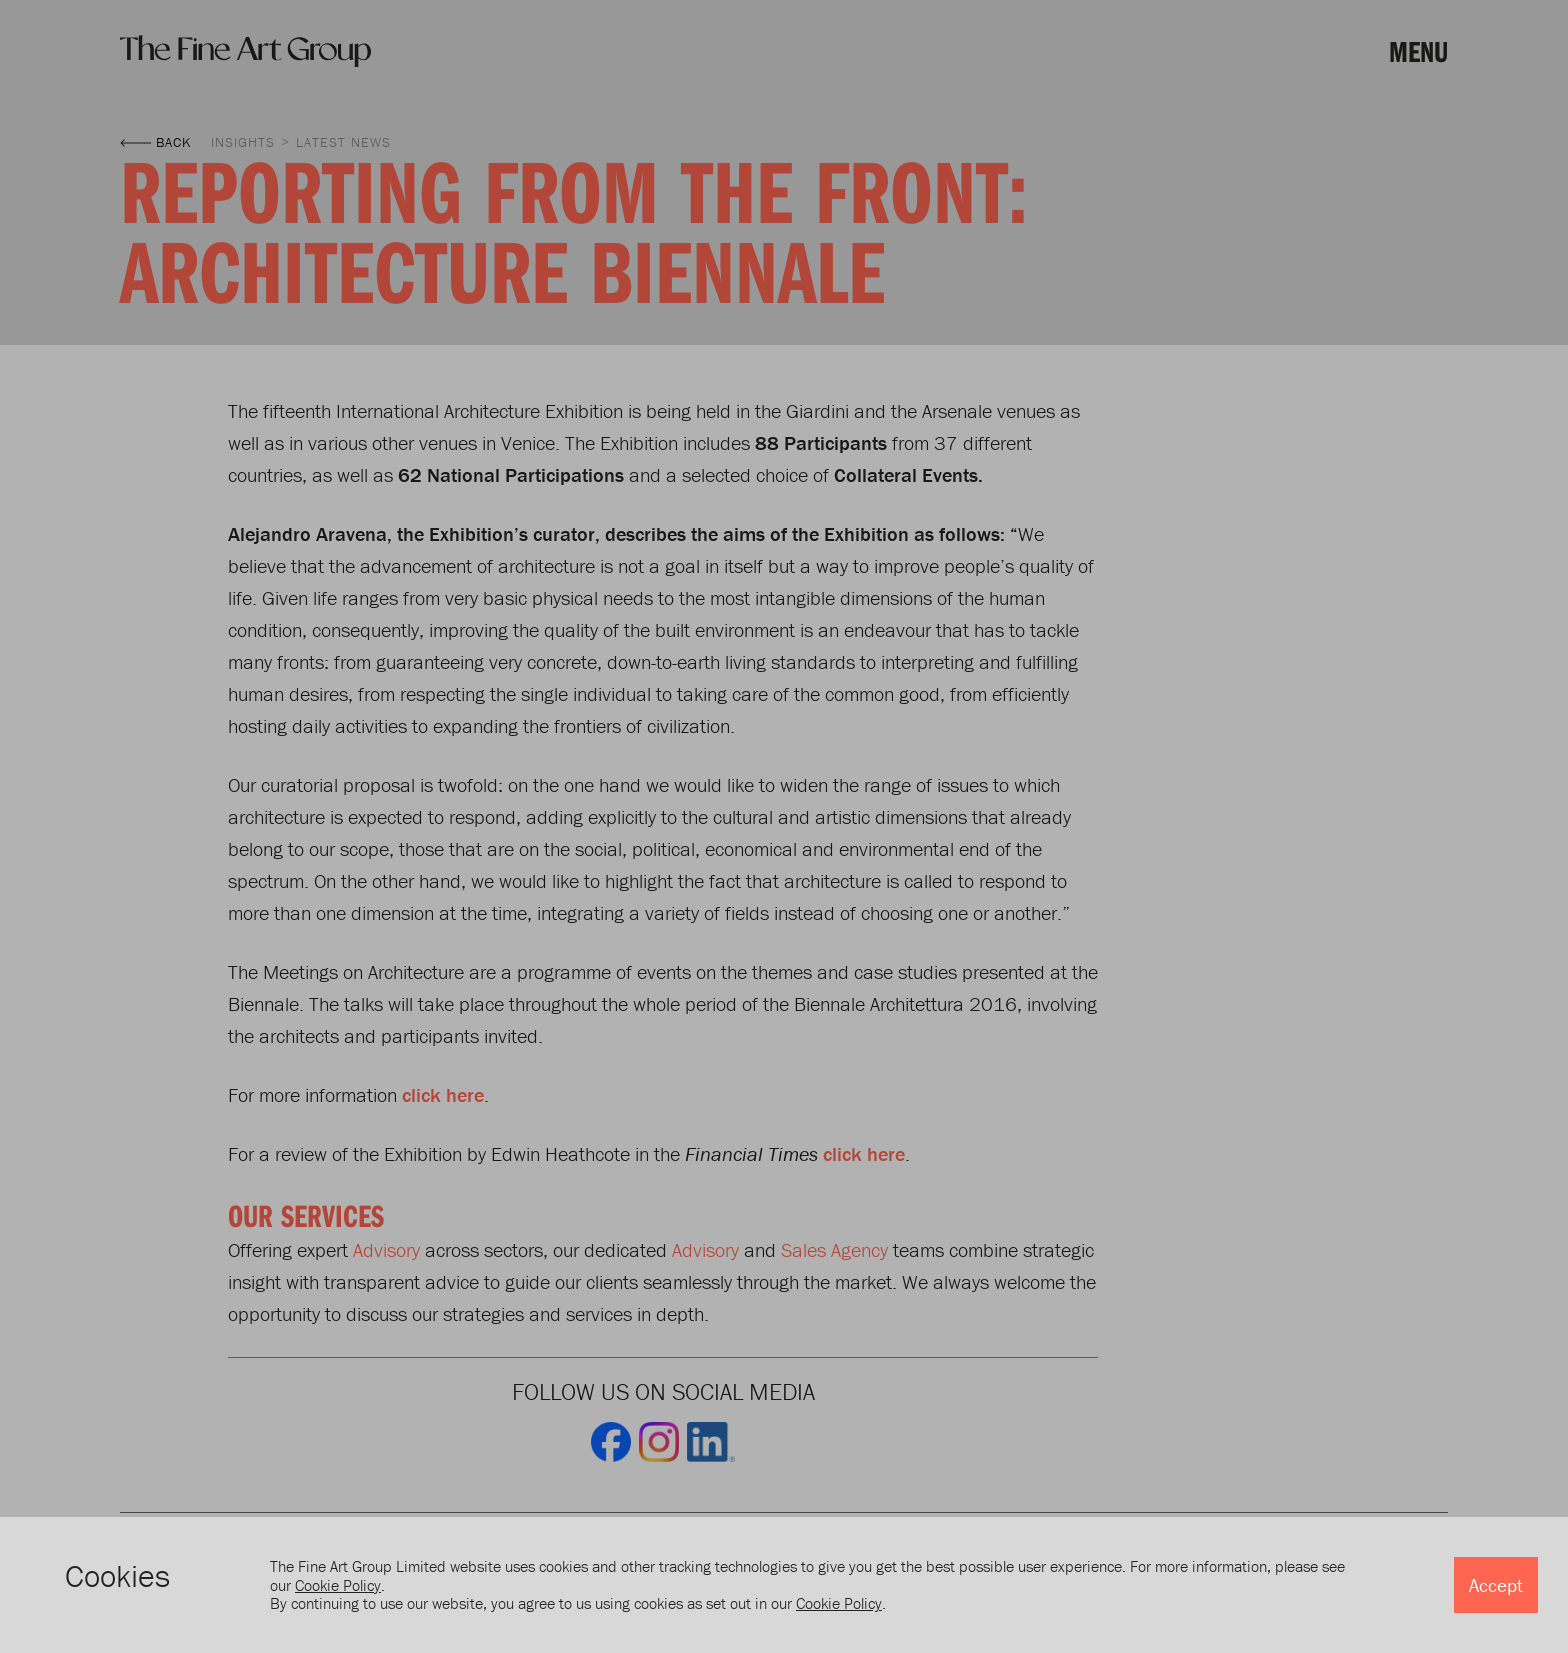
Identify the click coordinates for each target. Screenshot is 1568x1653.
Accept (1496, 1585)
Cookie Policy (338, 1585)
